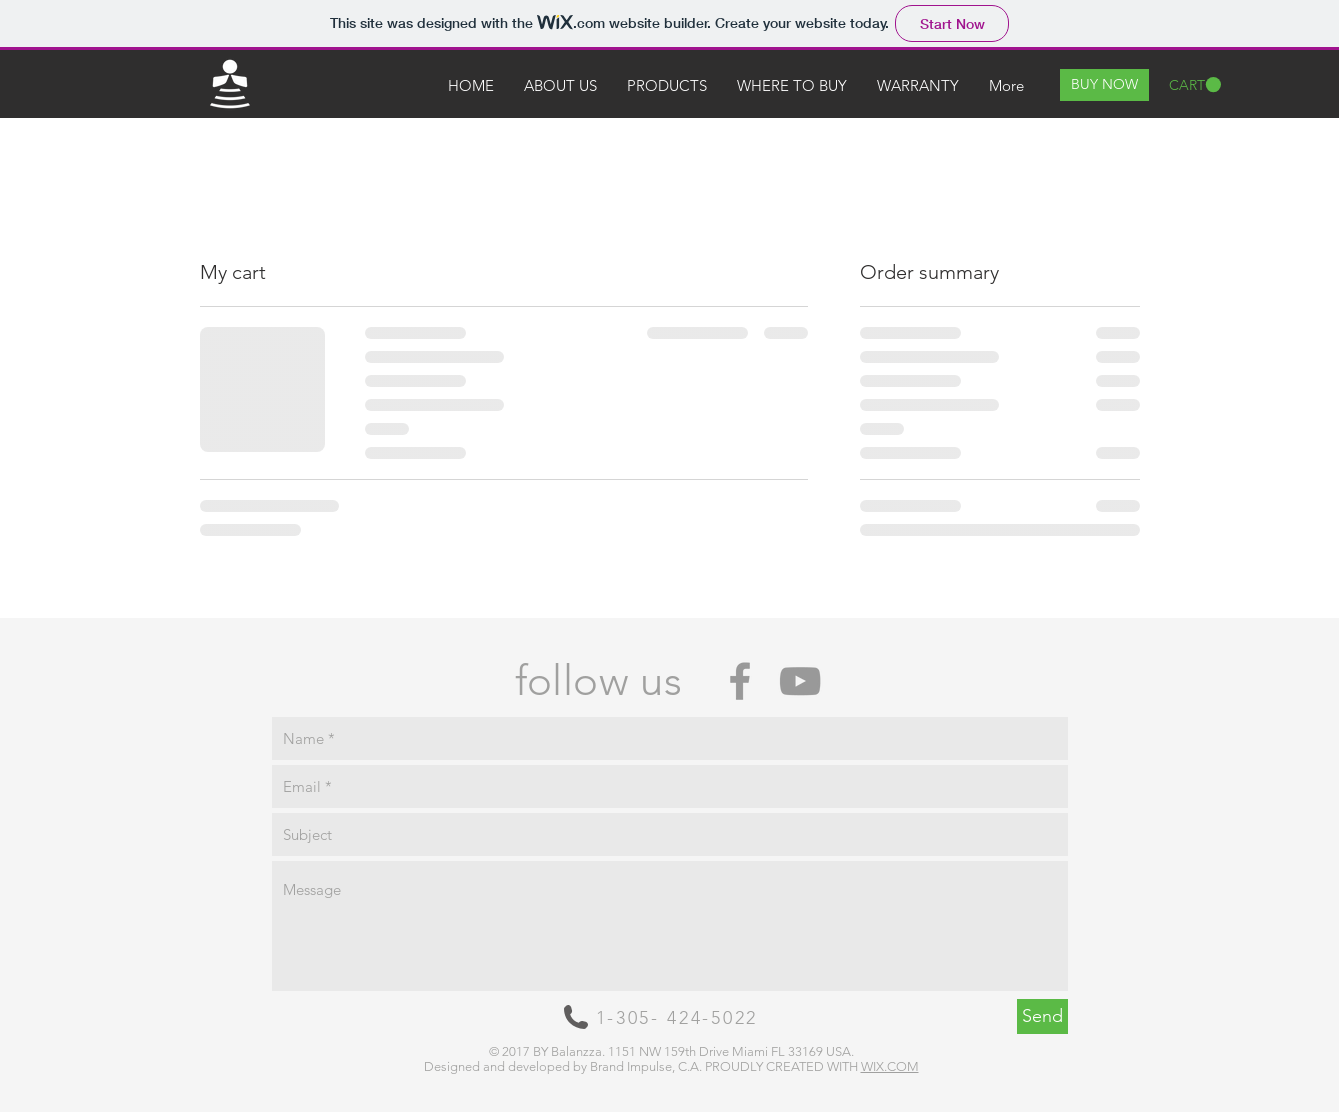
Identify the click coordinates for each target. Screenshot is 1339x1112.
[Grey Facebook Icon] (740, 681)
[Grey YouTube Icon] (800, 681)
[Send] (1042, 1016)
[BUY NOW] (1104, 85)
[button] (1195, 85)
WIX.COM (890, 1066)
